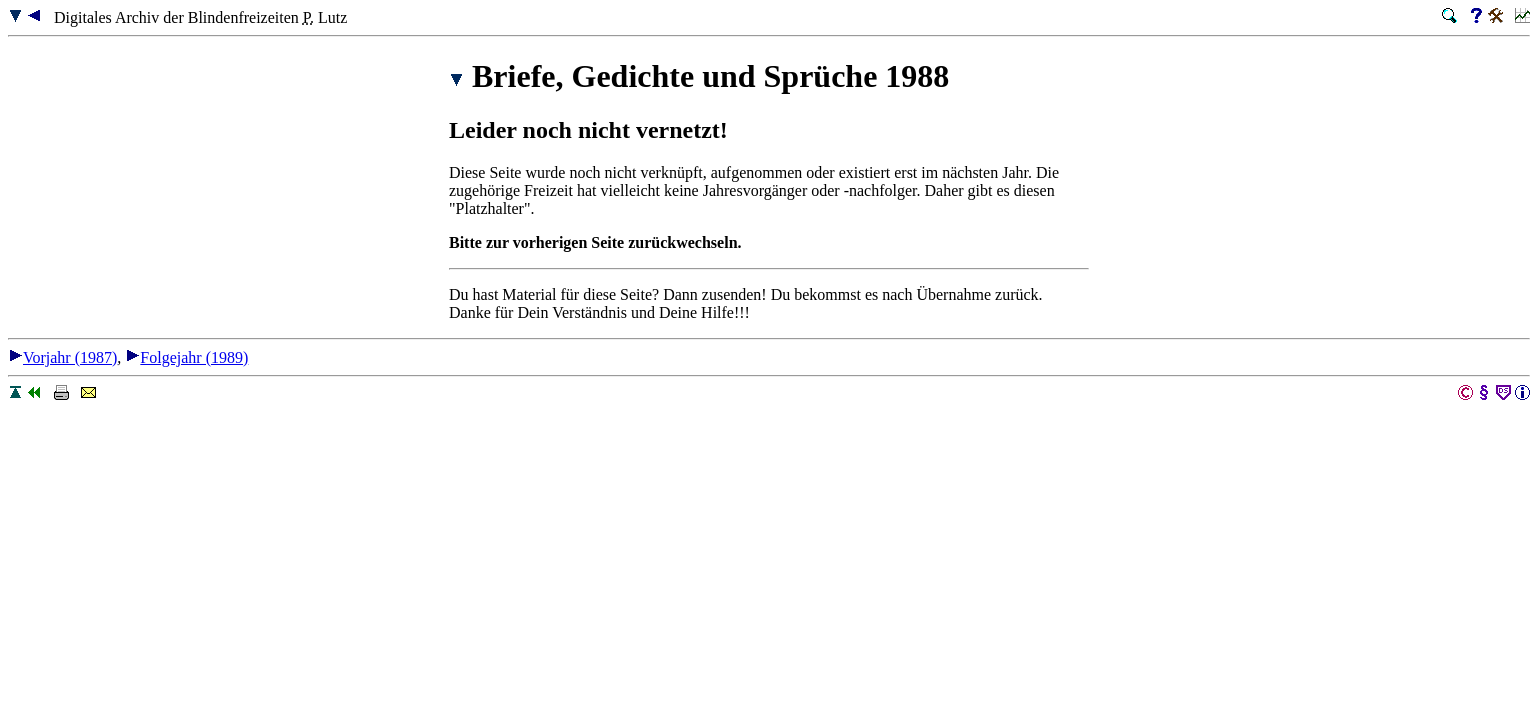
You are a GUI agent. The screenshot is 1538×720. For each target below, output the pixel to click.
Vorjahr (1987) (62, 357)
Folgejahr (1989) (186, 357)
